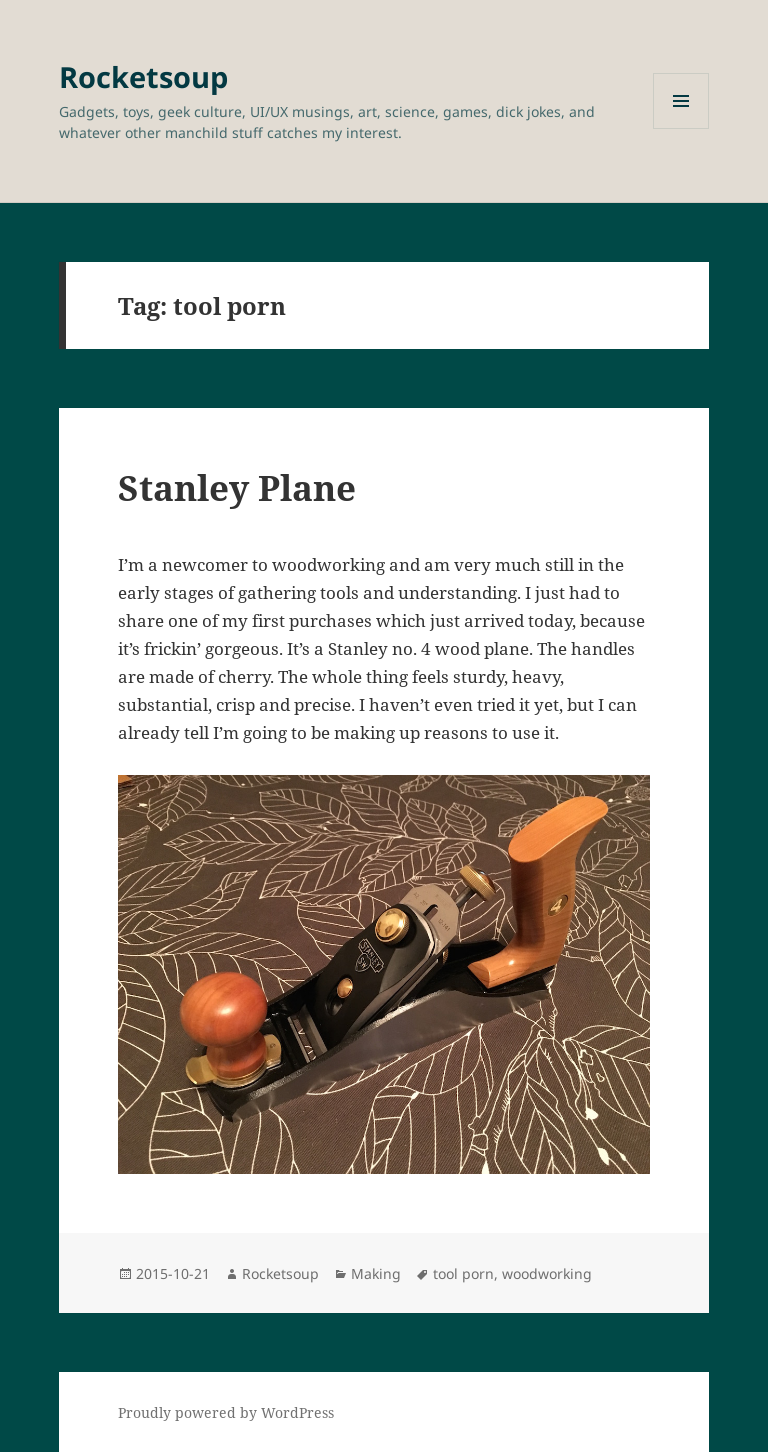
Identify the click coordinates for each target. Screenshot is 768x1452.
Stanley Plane (237, 487)
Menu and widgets (681, 128)
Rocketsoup (143, 76)
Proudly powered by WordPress (226, 1412)
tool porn (463, 1273)
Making (376, 1273)
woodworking (547, 1273)
